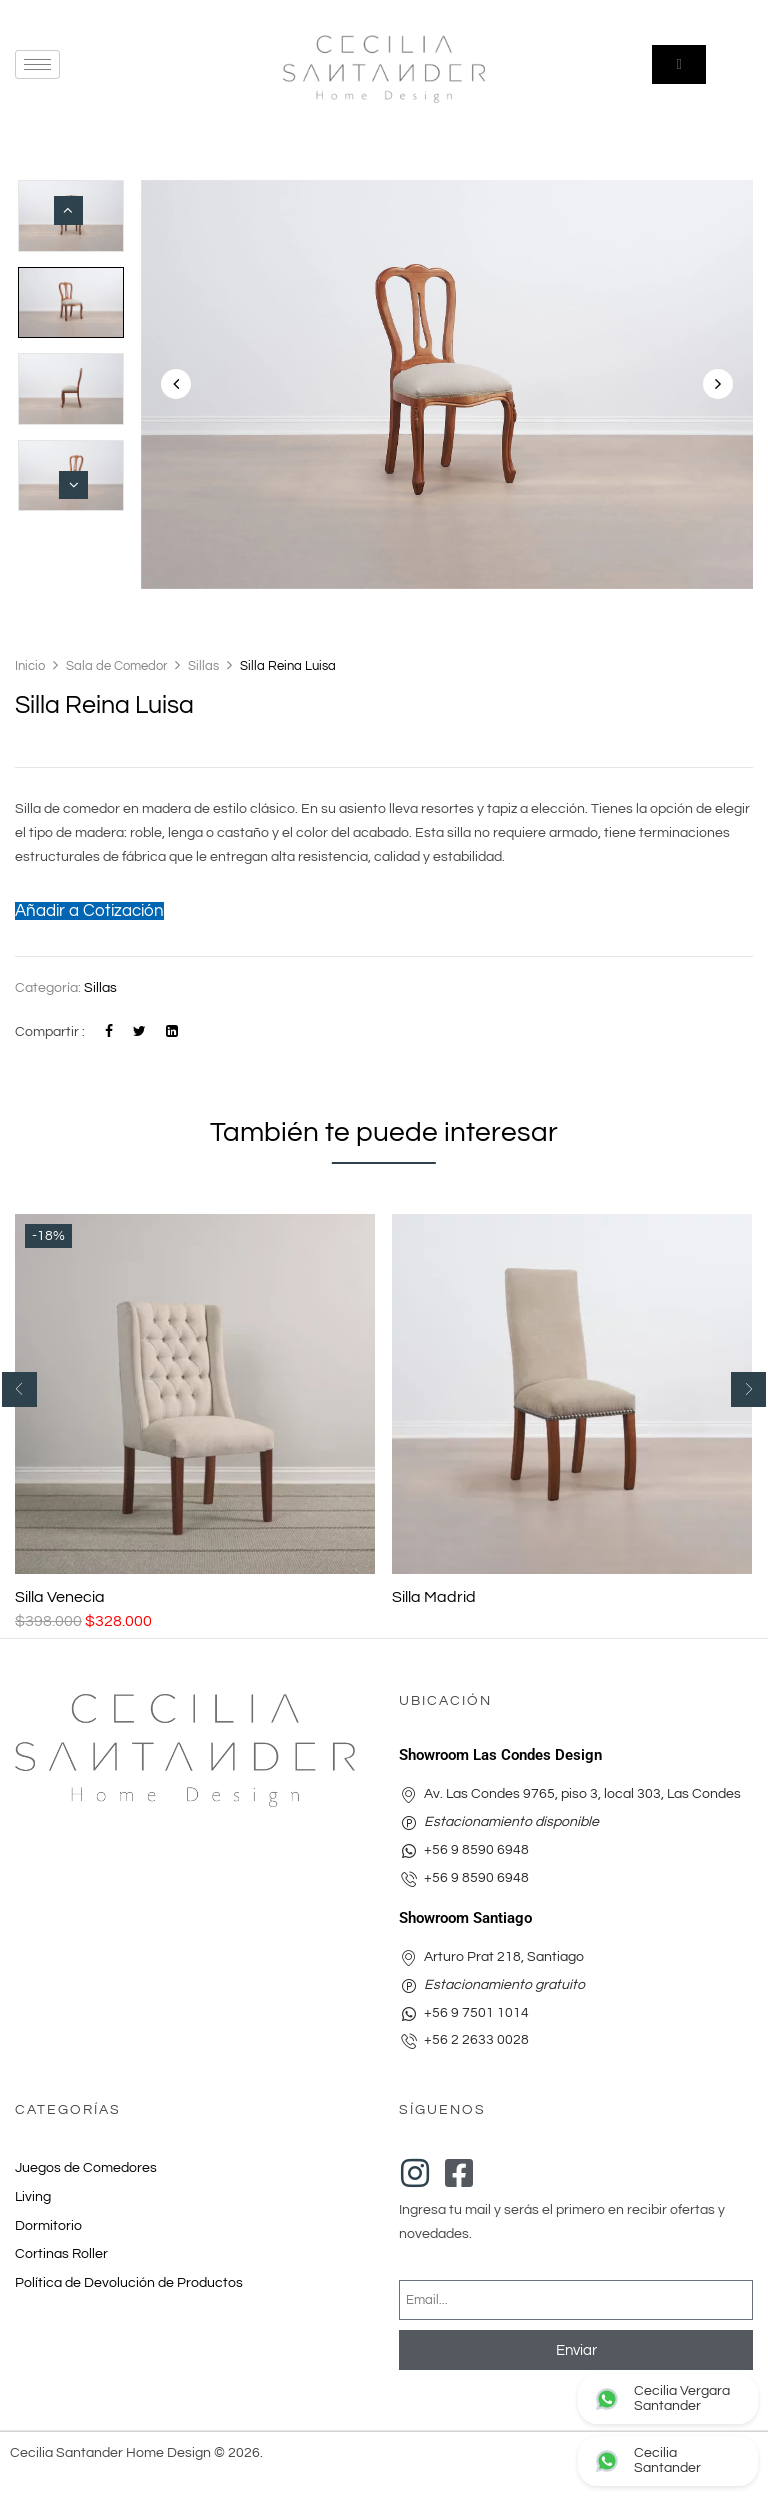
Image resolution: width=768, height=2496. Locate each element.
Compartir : (50, 1032)
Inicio (30, 666)
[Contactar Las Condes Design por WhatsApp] (668, 2399)
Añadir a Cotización (89, 911)
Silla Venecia (60, 1597)
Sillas (203, 666)
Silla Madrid (434, 1597)
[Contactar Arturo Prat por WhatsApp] (668, 2461)
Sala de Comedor (116, 666)
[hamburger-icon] (37, 64)
